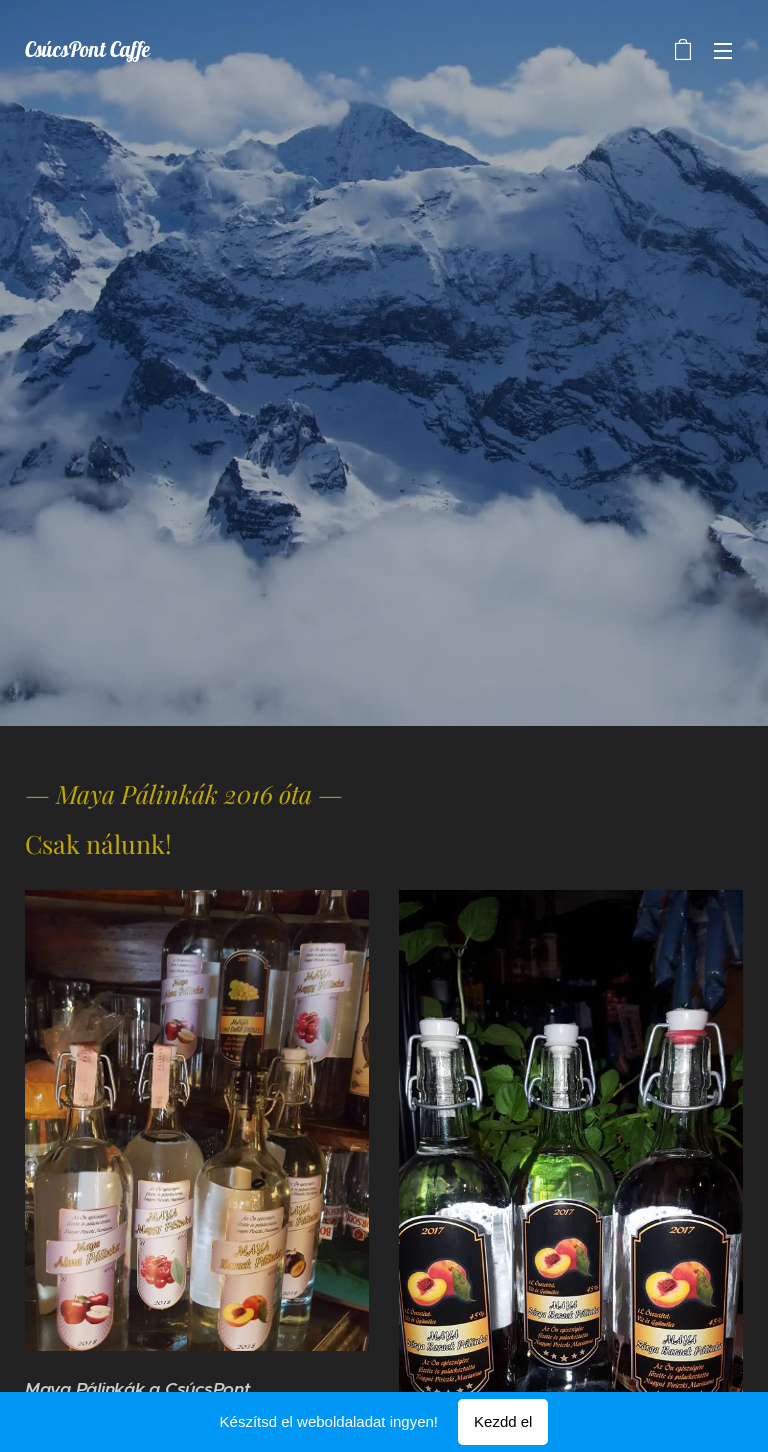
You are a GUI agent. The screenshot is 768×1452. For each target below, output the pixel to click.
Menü (723, 51)
